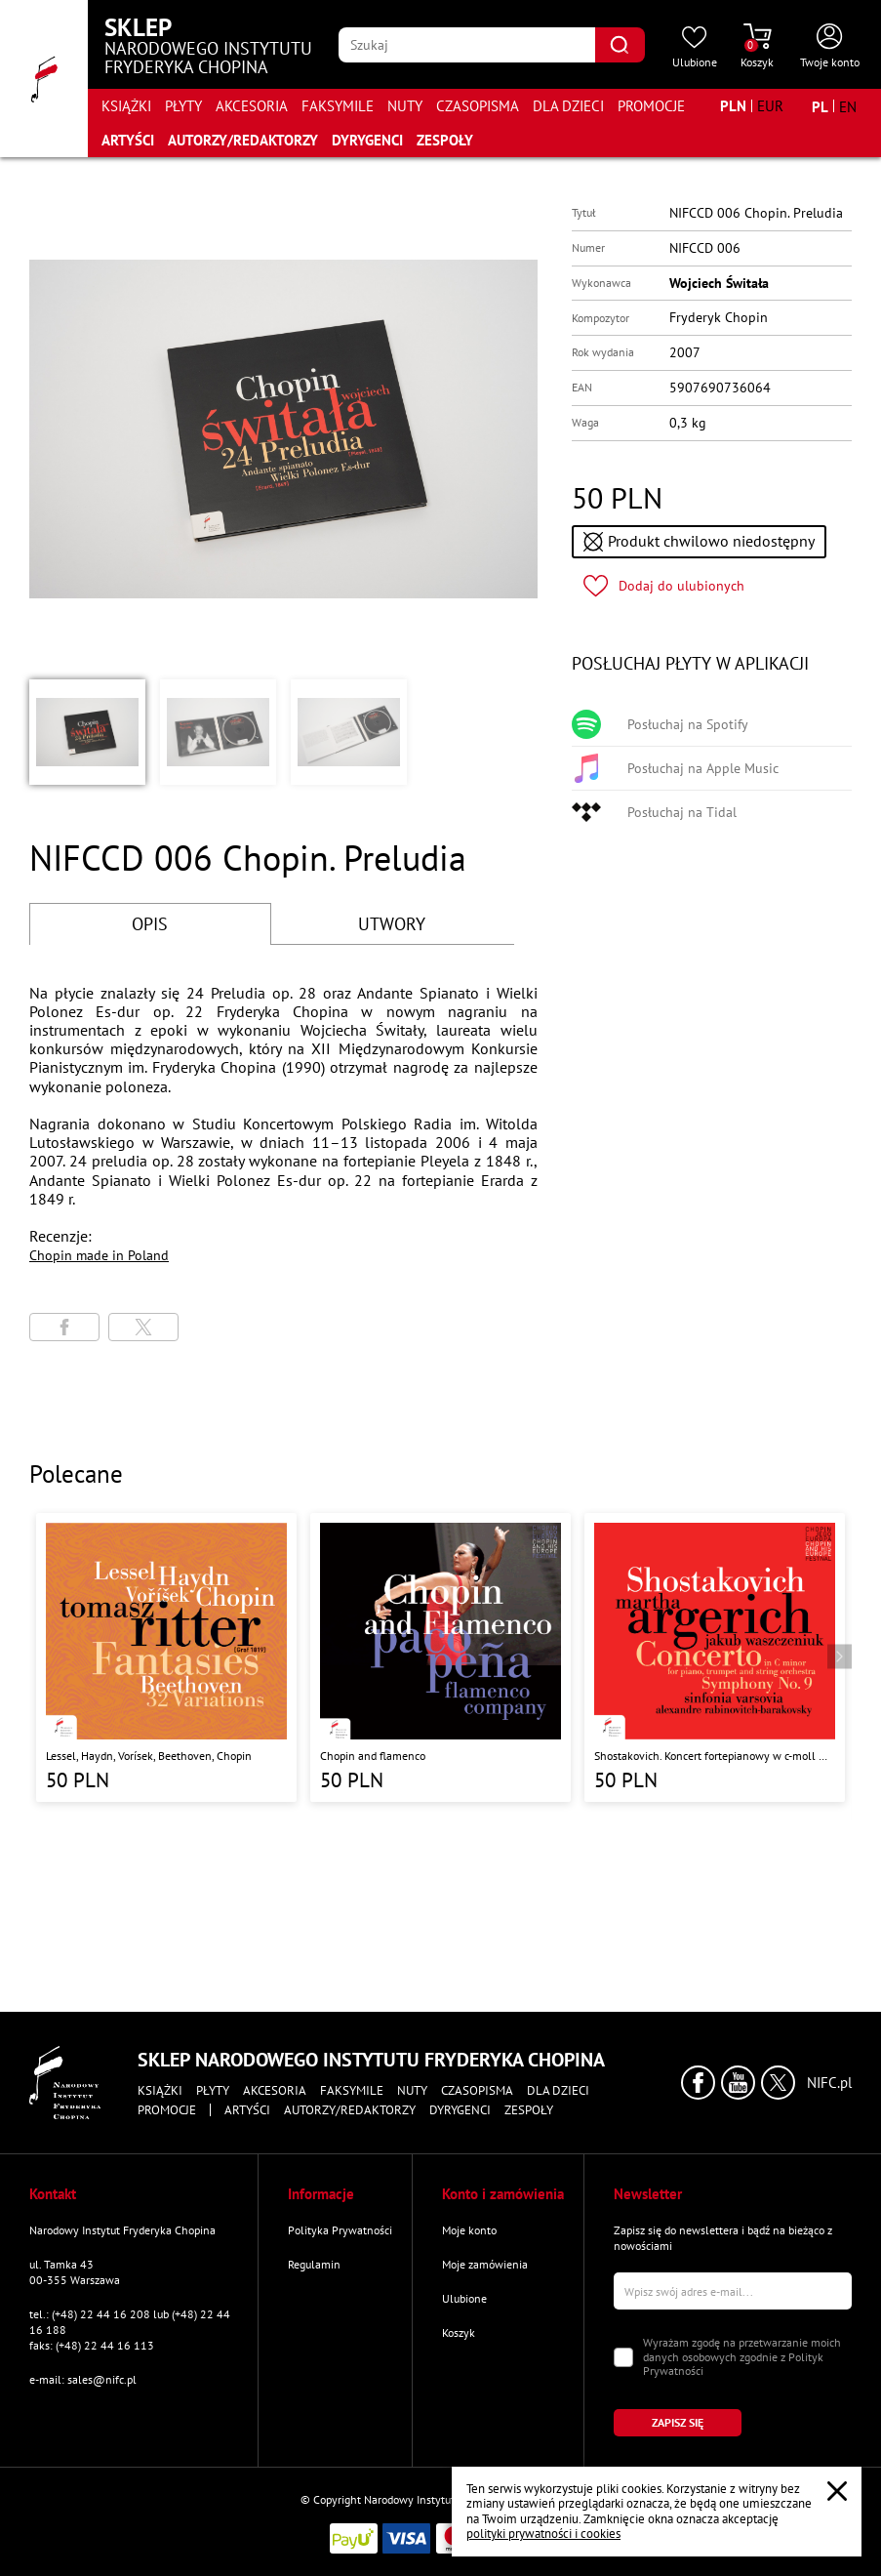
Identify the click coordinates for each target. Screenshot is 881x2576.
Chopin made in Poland (99, 1255)
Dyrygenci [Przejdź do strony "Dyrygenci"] (367, 140)
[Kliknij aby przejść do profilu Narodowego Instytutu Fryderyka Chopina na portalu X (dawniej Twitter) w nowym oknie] (778, 2082)
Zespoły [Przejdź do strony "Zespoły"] (445, 140)
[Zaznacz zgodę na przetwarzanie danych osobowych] (623, 2357)
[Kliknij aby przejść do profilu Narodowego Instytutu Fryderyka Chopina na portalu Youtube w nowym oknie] (738, 2082)
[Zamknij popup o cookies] (837, 2491)
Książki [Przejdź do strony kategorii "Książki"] (126, 106)
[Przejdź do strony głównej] (44, 78)
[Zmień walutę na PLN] (733, 106)
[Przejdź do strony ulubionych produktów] (694, 47)
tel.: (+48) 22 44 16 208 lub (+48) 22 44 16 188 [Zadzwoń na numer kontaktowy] (129, 2322)
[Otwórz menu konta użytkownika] (829, 47)
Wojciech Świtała (719, 283)
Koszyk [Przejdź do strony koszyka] (458, 2332)
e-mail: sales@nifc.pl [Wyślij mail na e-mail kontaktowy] (83, 2379)
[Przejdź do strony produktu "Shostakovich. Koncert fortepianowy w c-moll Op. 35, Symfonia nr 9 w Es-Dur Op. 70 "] (714, 1658)
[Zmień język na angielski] (847, 106)
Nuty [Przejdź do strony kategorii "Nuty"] (404, 106)
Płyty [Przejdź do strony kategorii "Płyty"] (183, 106)
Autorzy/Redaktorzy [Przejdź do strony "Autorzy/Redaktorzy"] (243, 140)
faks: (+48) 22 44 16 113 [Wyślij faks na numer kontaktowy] (91, 2345)
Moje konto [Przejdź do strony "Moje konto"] (469, 2230)
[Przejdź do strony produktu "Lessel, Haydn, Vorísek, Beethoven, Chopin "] (166, 1658)
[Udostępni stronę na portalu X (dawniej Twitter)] (143, 1327)
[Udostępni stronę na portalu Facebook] (64, 1327)
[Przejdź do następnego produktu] (839, 1656)
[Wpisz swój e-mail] (733, 2291)
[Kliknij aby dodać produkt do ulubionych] (664, 586)
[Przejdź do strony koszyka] (757, 47)
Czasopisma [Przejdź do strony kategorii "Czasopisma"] (477, 106)
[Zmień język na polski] (820, 106)
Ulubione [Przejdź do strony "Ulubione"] (464, 2298)
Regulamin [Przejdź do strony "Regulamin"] (314, 2264)
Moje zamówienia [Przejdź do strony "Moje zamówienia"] (485, 2264)
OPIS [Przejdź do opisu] (150, 924)
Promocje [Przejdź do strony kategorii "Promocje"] (651, 106)
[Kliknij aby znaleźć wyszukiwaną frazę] (620, 44)
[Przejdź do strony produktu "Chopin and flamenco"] (440, 1658)
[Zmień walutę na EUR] (770, 106)
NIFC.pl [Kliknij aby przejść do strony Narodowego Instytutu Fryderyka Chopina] (829, 2083)
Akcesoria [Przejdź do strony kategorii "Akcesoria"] (252, 106)
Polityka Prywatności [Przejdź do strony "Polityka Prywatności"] (340, 2230)
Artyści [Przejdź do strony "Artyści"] (127, 140)
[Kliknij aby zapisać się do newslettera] (677, 2422)
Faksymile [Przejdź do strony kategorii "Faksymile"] (337, 106)
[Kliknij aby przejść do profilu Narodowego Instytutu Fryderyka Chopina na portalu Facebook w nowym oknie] (698, 2082)
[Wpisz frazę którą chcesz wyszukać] (467, 44)
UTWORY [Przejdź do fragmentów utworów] (391, 924)
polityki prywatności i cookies (543, 2533)
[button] (87, 732)
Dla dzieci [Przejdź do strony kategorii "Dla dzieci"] (568, 106)
